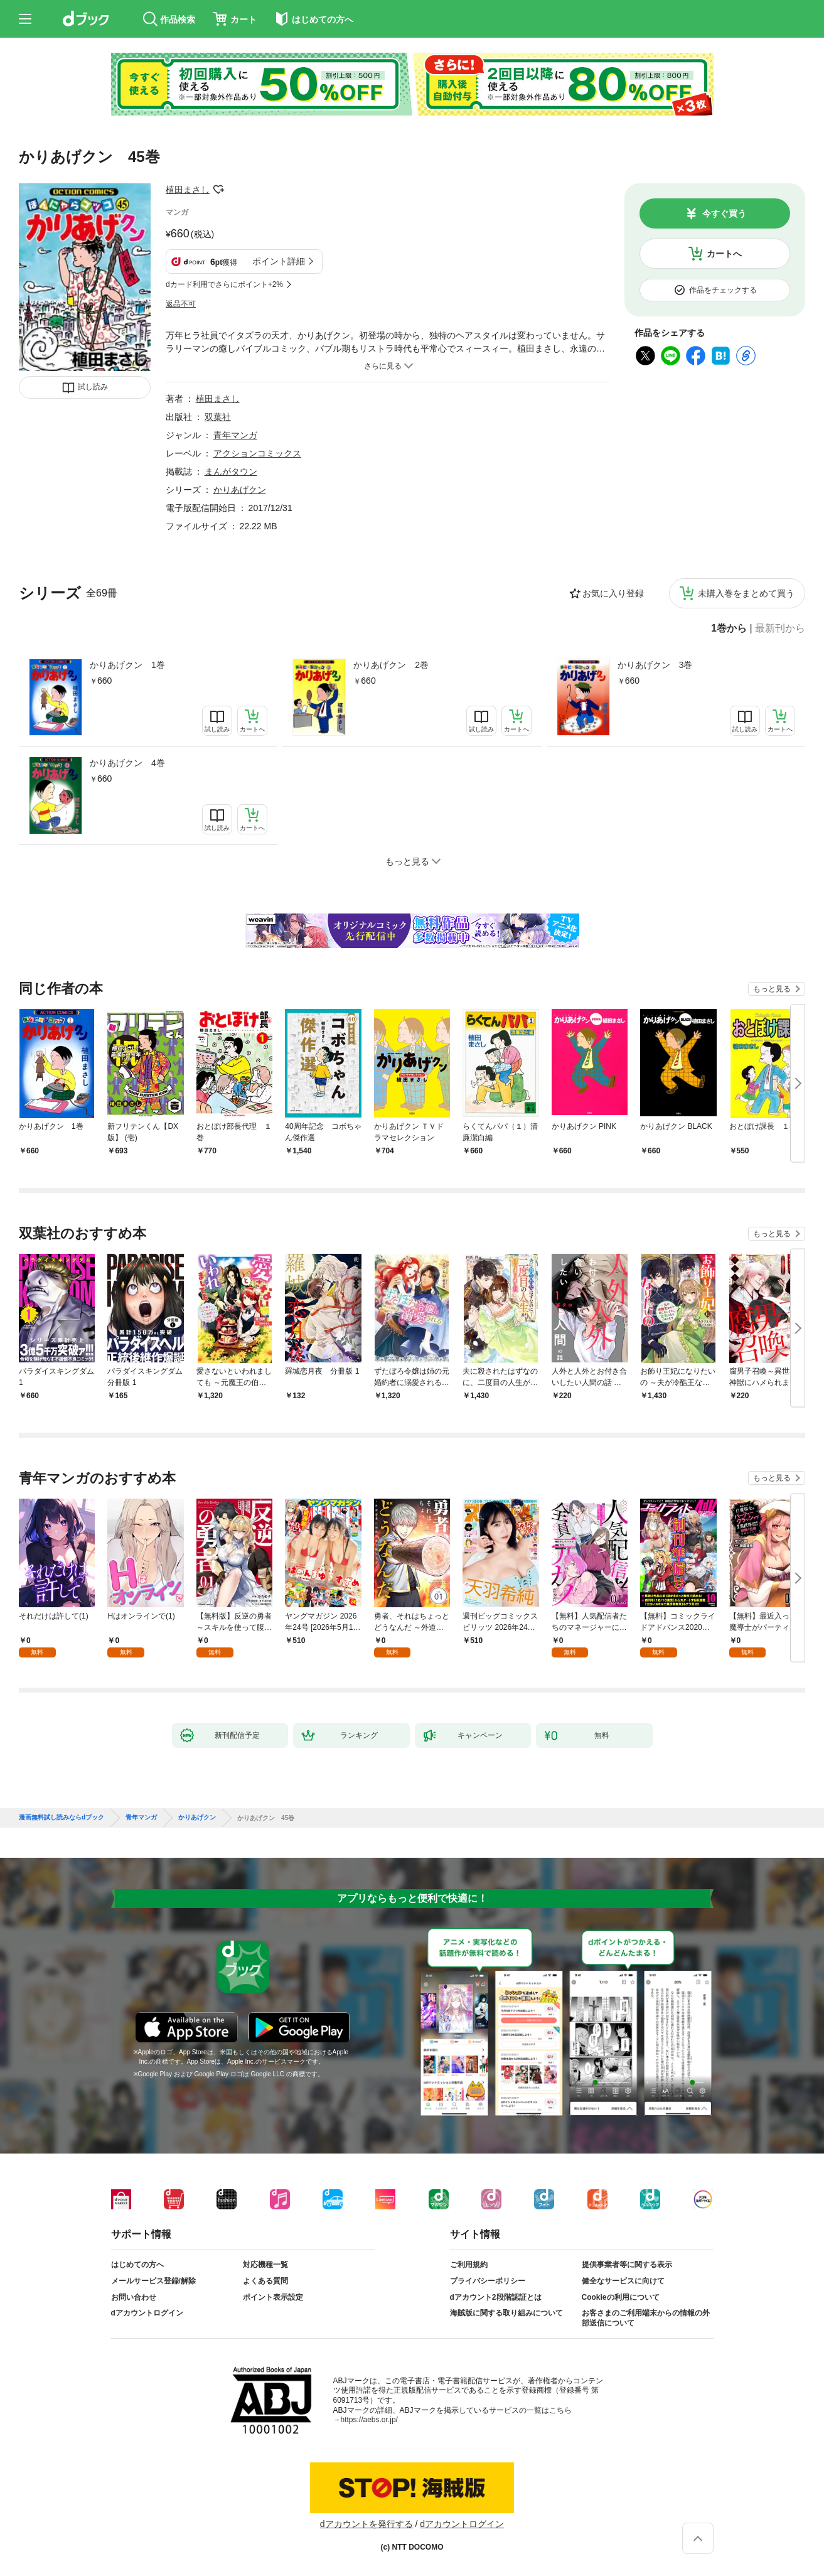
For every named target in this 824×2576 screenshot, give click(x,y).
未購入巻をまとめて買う (746, 593)
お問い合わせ (133, 2297)
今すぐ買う (724, 213)
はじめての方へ (137, 2264)
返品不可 (181, 303)
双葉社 (218, 417)
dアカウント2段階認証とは (496, 2297)
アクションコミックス (257, 453)
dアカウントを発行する (366, 2524)
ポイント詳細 (278, 261)
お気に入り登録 (613, 593)
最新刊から (780, 628)
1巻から (729, 628)
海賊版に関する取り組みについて (506, 2313)
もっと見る (772, 988)
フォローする (218, 189)
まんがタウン (231, 471)
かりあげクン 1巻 (127, 665)
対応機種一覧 (265, 2264)
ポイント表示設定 (273, 2297)
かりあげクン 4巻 (127, 763)
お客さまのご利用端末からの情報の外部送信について (646, 2318)
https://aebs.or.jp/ (369, 2419)
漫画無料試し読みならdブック (61, 1817)
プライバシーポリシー (487, 2281)
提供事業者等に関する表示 (627, 2264)
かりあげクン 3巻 (655, 665)
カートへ (724, 254)
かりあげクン (239, 490)
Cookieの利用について (621, 2297)
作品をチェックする (723, 290)
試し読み (93, 386)
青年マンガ (235, 435)
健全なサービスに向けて (623, 2281)
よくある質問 (265, 2281)
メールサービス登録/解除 (153, 2281)
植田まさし (188, 190)
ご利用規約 (469, 2264)
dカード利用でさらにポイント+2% (224, 284)
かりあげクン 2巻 (391, 665)
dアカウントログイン (147, 2313)
